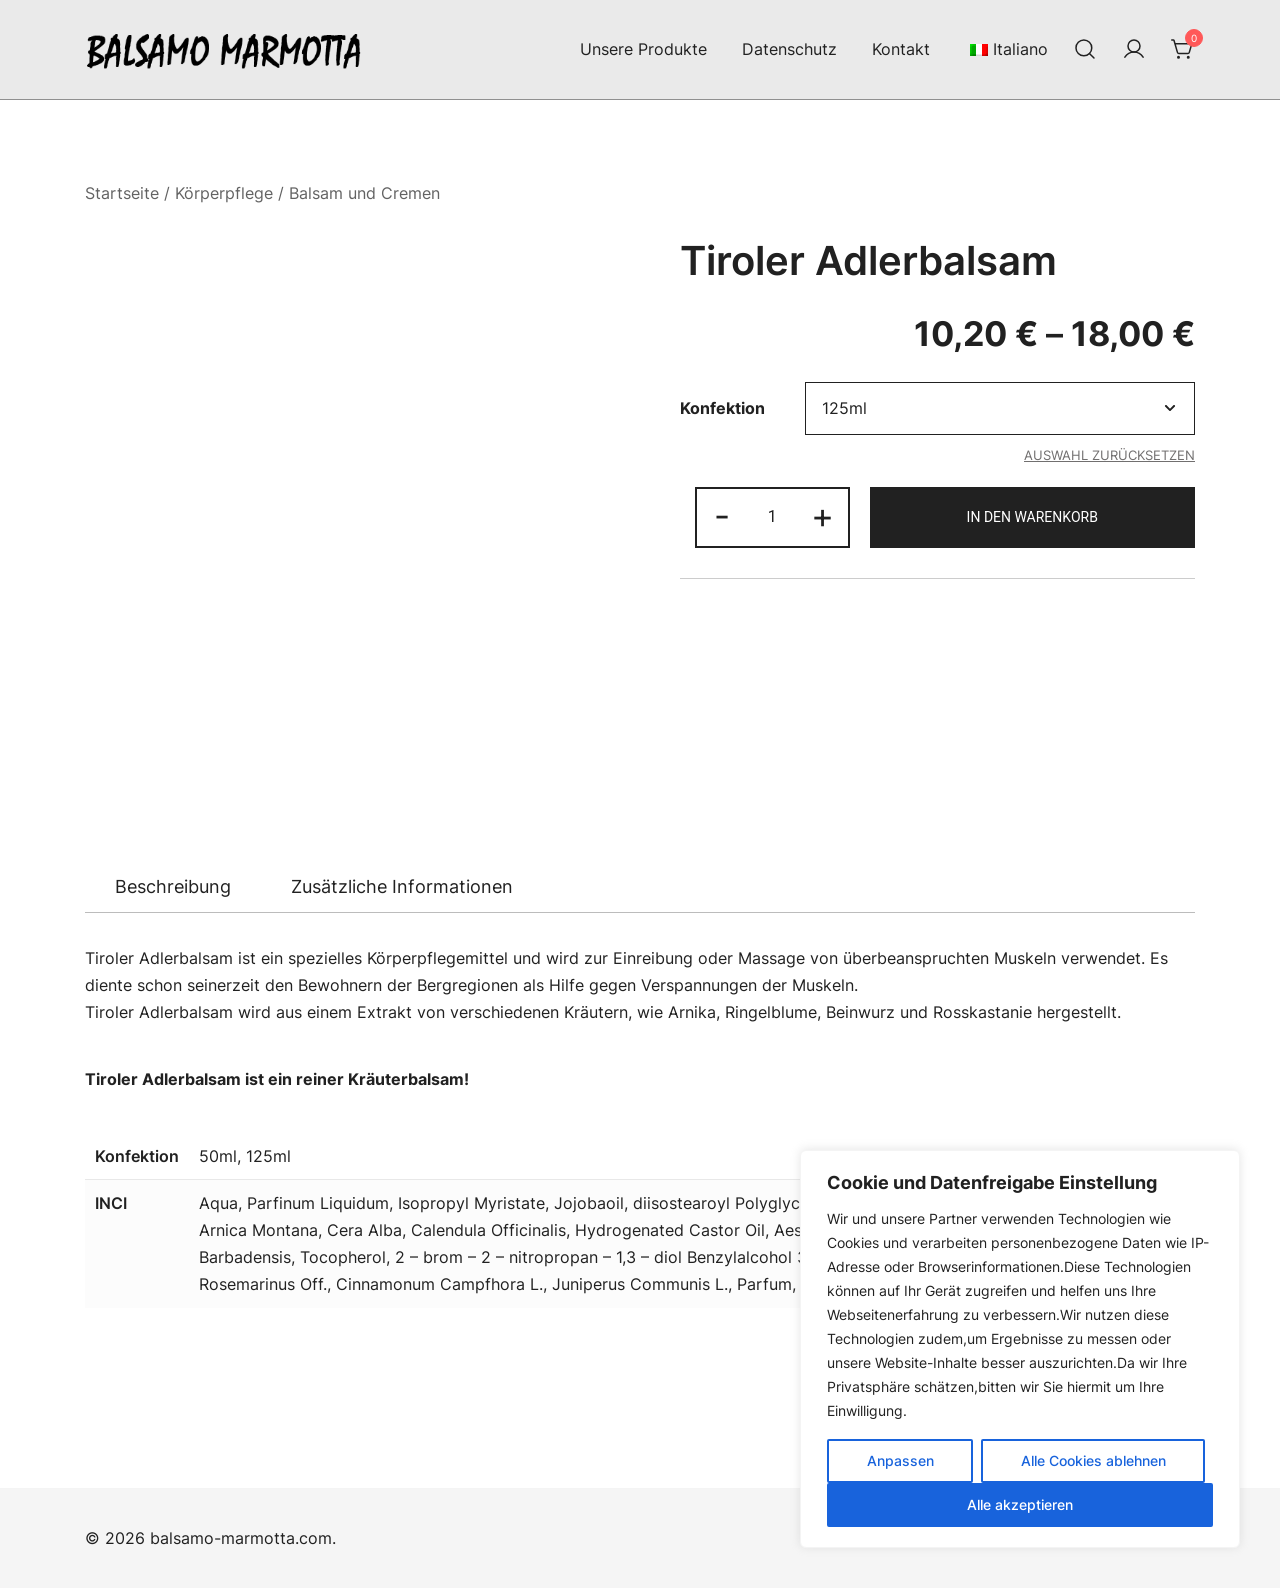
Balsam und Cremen (364, 193)
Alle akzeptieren (1020, 1504)
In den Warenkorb (1032, 517)
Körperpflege (224, 193)
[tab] (173, 887)
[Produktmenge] (772, 517)
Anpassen (900, 1460)
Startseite (122, 193)
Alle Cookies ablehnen (1093, 1460)
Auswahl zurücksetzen (1109, 455)
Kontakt (901, 49)
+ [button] (822, 515)
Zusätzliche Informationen (402, 886)
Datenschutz (789, 49)
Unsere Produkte (643, 49)
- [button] (722, 515)
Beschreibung (173, 886)
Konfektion (722, 409)
